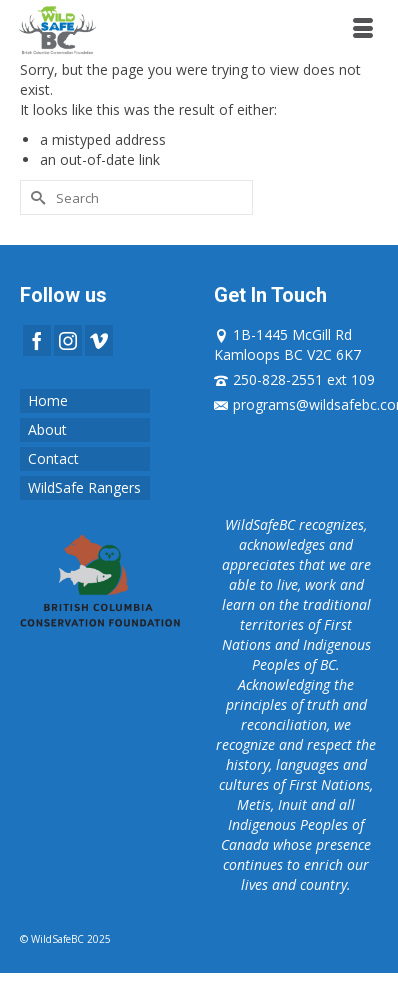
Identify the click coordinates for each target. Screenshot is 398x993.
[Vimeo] (99, 340)
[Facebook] (37, 340)
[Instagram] (68, 340)
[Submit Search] (35, 197)
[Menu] (363, 30)
